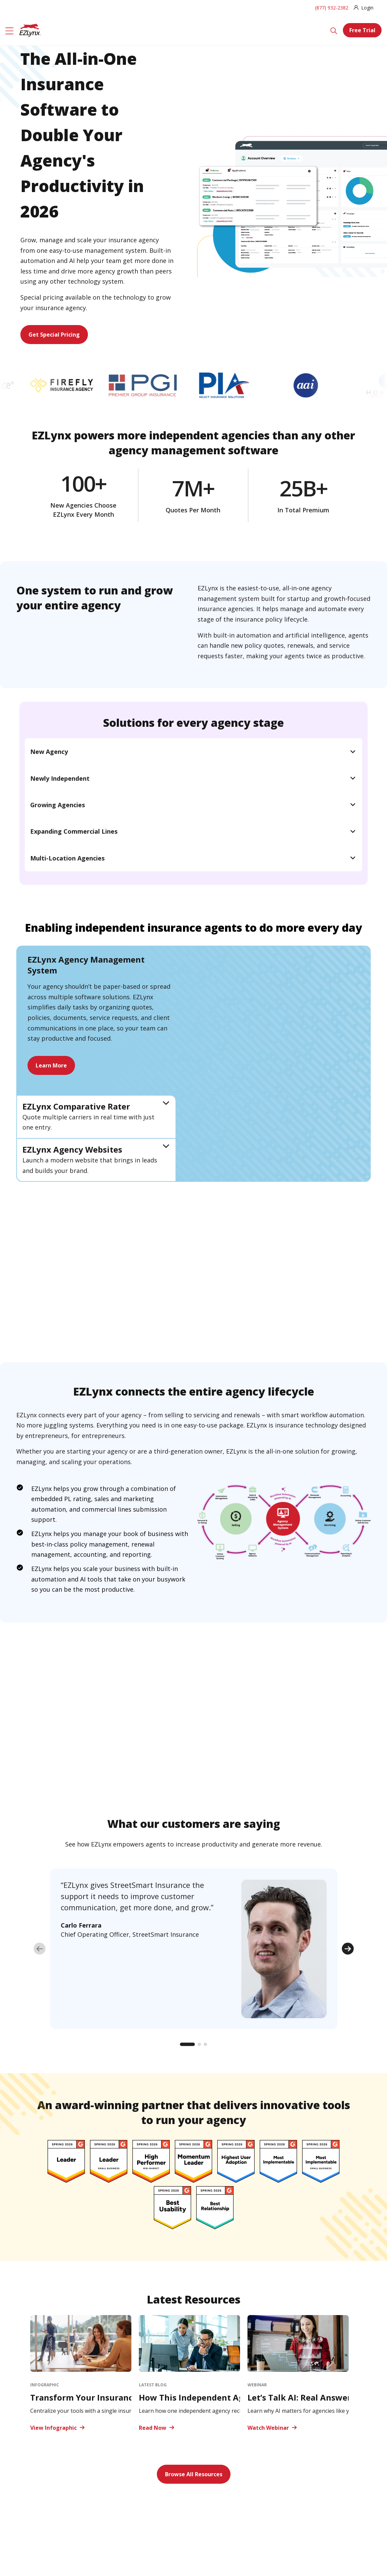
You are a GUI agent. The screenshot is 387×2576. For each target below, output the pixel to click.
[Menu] (9, 30)
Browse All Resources (193, 2474)
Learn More (51, 1065)
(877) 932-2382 (331, 7)
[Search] (333, 30)
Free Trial (362, 30)
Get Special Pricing (54, 334)
